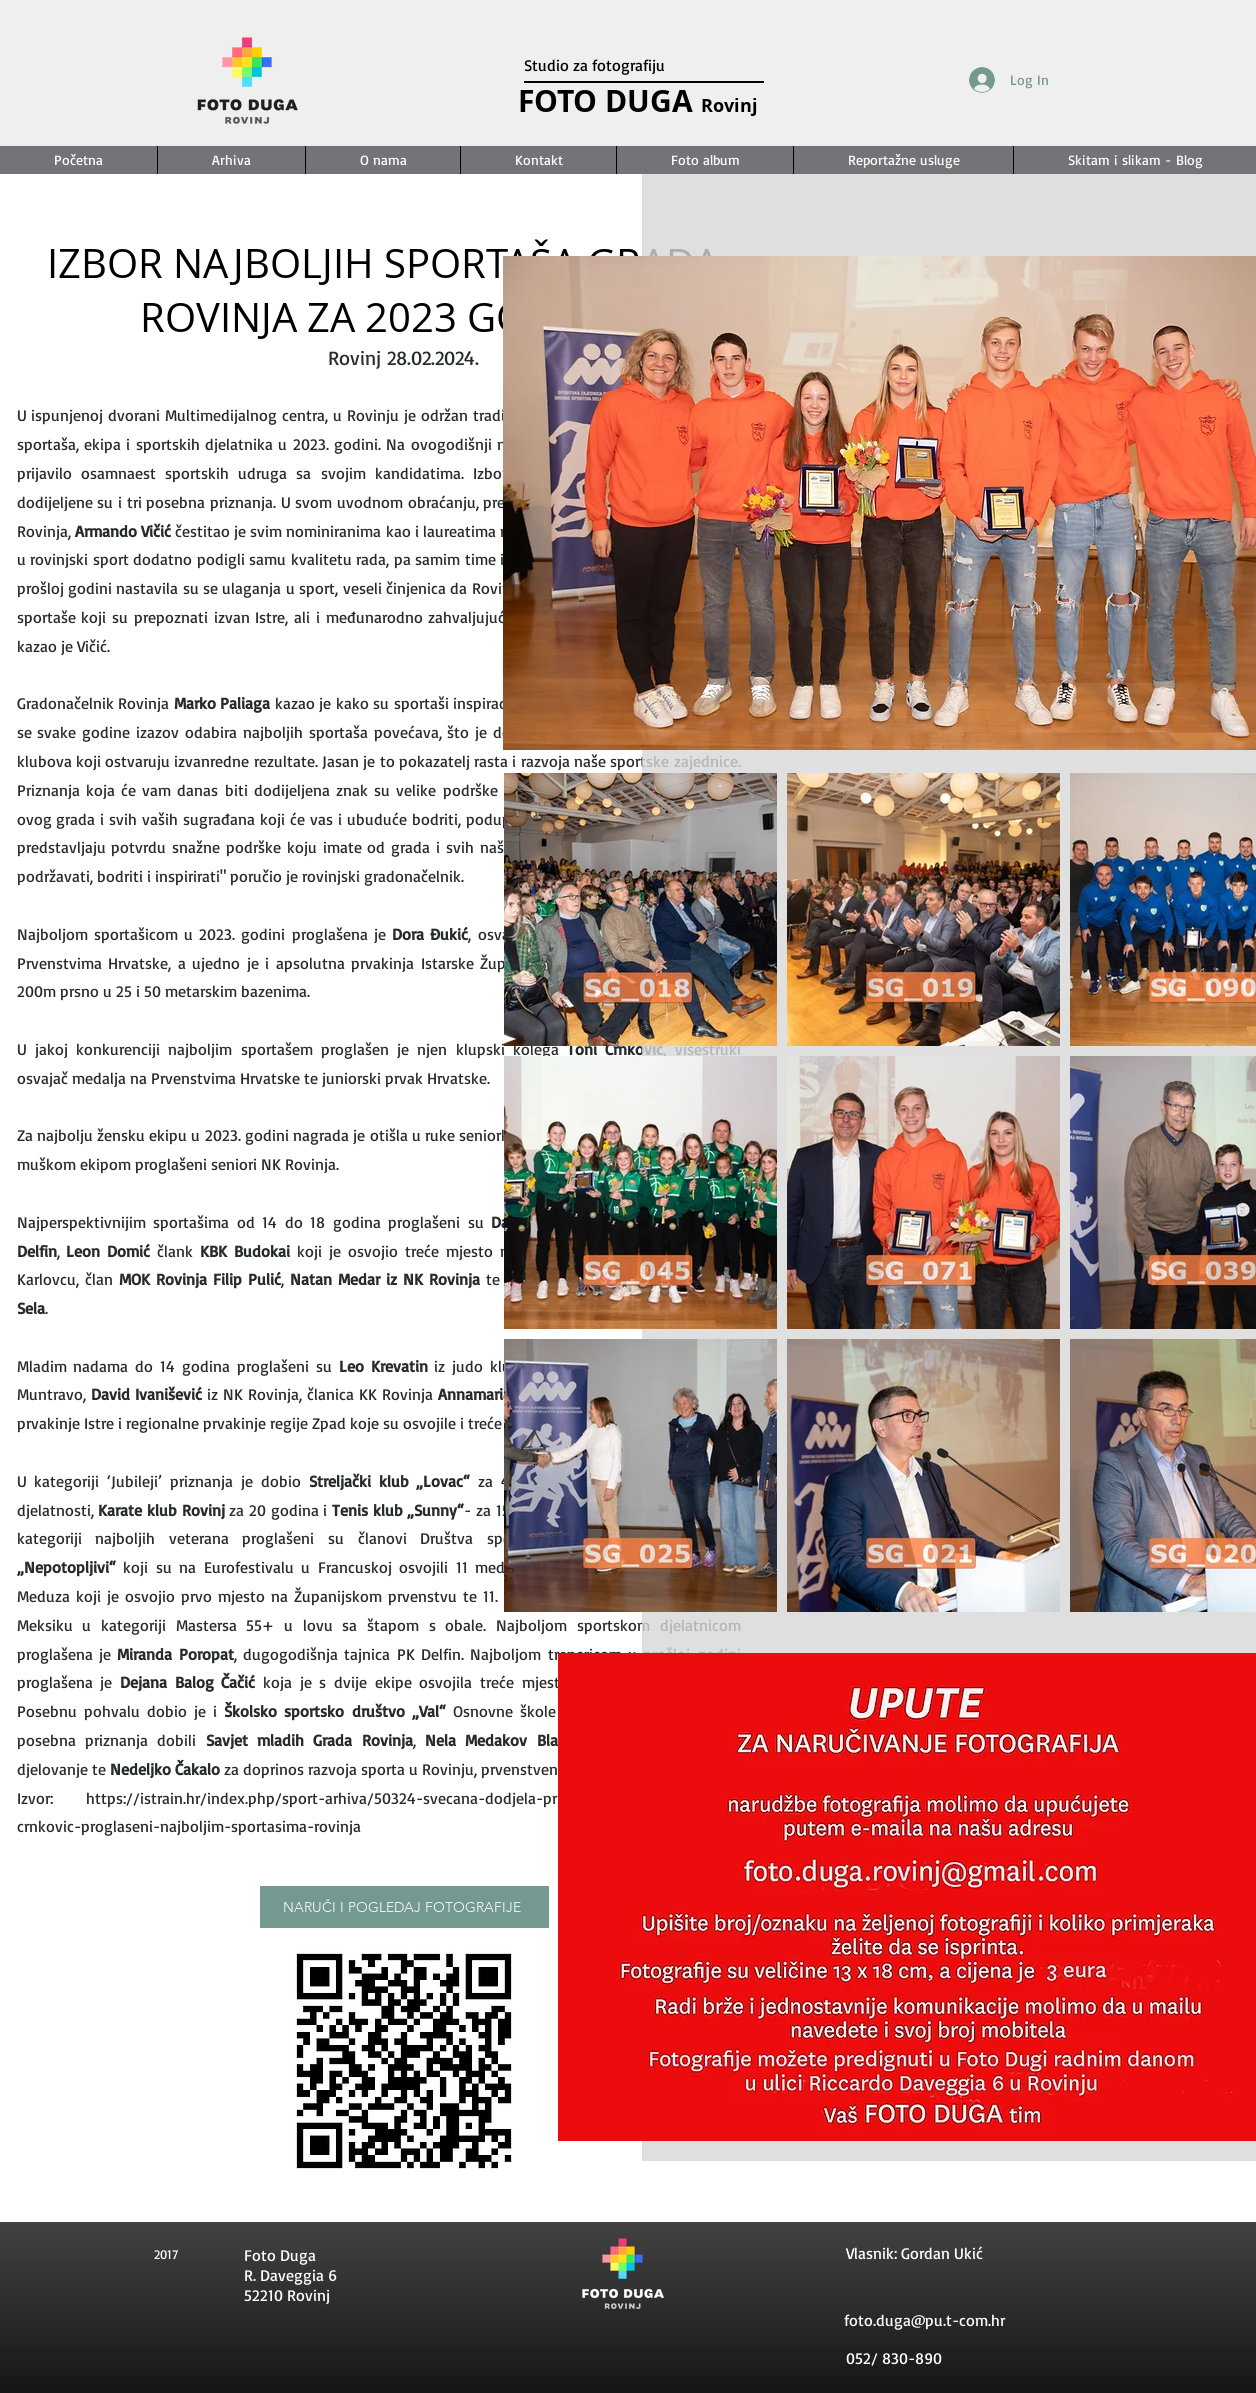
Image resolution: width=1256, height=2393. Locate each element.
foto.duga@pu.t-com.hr (924, 2320)
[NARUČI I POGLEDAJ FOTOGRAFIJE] (404, 1907)
